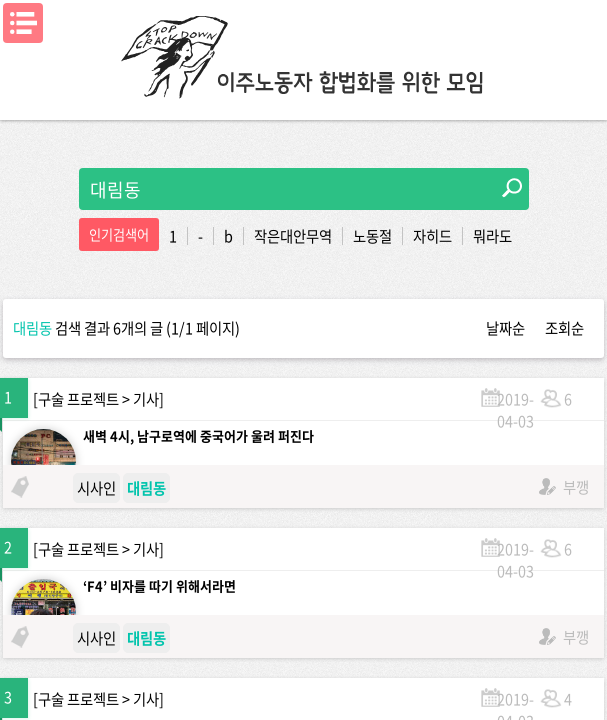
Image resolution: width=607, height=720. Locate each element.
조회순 (564, 328)
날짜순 (505, 328)
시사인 (96, 488)
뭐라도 (492, 236)
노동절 (372, 236)
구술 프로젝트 (78, 399)
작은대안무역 (293, 236)
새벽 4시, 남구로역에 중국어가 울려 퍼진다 (198, 435)
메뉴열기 (23, 23)
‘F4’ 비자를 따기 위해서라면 (159, 585)
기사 (146, 399)
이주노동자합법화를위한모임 (304, 55)
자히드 (432, 236)
